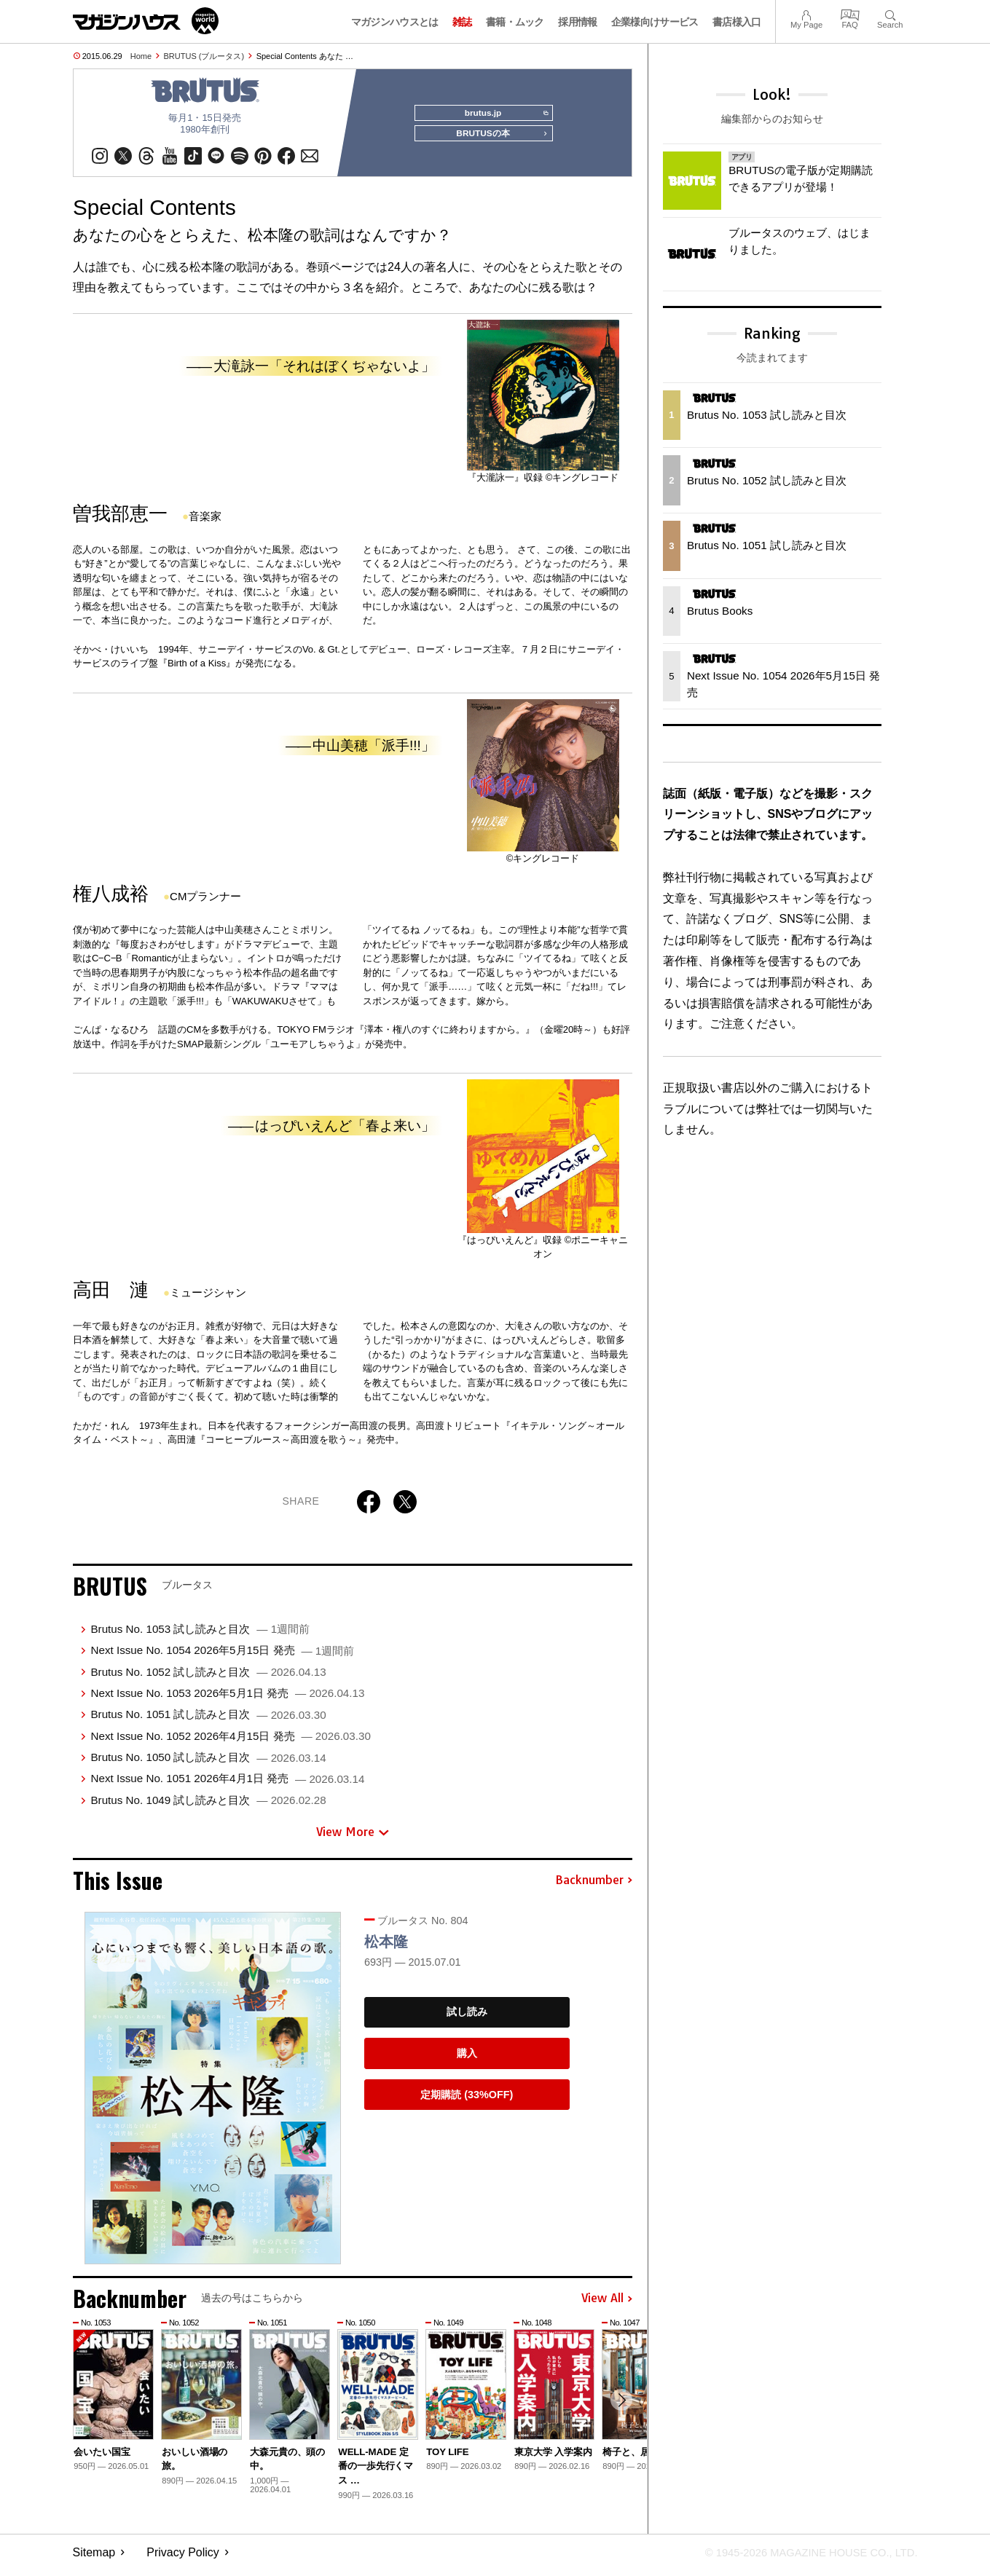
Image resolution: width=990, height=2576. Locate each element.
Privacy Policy (182, 2558)
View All (606, 2304)
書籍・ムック (515, 22)
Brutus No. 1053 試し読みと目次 (200, 1634)
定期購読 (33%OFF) (466, 2100)
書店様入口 (736, 22)
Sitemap (94, 2558)
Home (141, 56)
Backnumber (593, 1886)
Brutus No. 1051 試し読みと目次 (208, 1720)
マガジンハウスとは (395, 22)
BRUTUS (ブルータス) (204, 56)
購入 (467, 2059)
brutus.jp (502, 113)
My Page (806, 13)
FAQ (850, 13)
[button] (619, 2408)
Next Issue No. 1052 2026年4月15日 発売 (230, 1742)
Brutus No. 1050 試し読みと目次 (208, 1763)
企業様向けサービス (655, 22)
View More (352, 1837)
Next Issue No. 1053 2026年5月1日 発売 (227, 1699)
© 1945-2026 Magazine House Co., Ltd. (801, 2558)
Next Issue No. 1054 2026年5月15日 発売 (222, 1656)
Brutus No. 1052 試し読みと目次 (208, 1677)
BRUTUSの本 (497, 140)
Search (890, 13)
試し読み (467, 2018)
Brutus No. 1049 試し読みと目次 (208, 1806)
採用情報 (577, 22)
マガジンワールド (146, 20)
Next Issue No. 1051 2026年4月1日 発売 (227, 1784)
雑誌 (462, 22)
